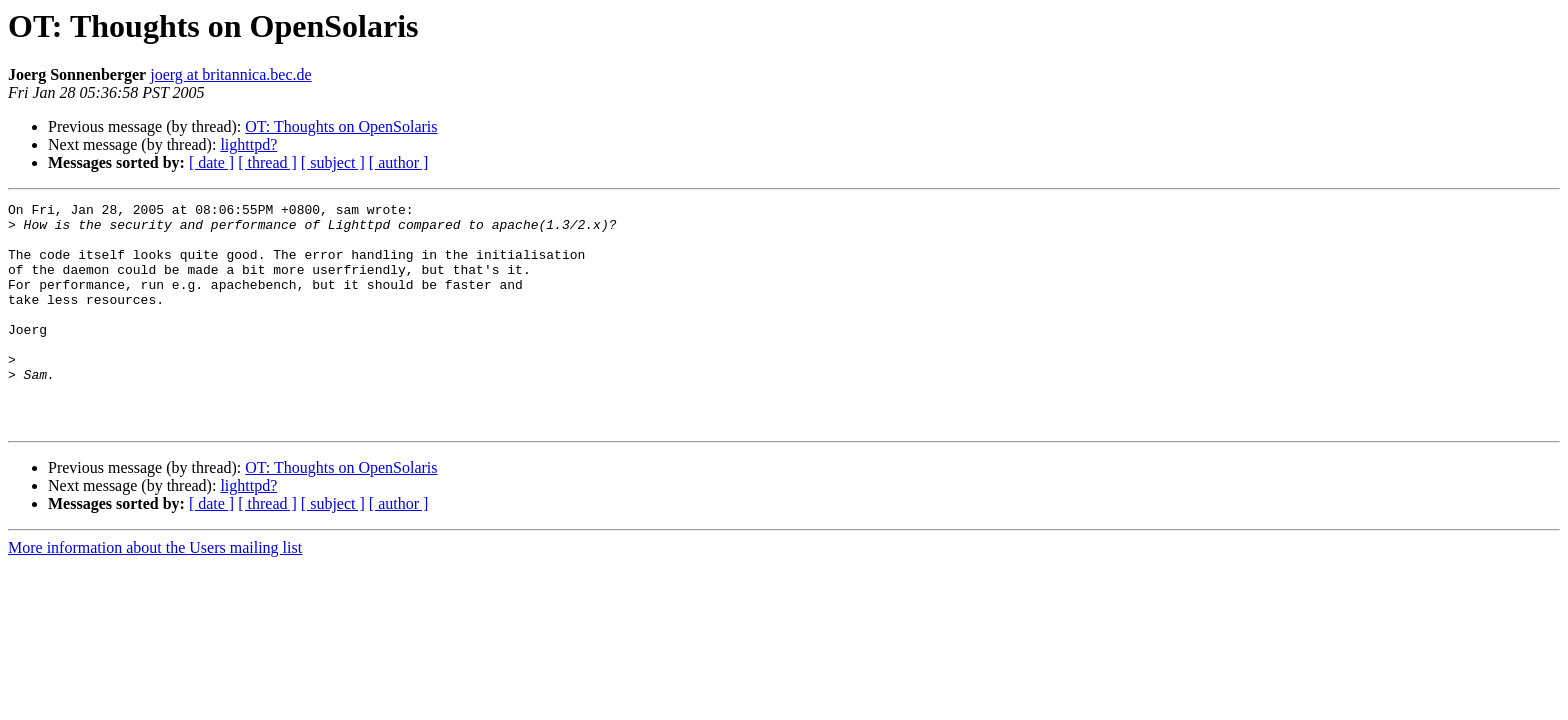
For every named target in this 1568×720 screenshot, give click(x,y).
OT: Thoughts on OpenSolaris (341, 126)
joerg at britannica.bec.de (230, 74)
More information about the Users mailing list (155, 592)
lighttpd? (248, 144)
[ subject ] (333, 162)
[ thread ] (267, 162)
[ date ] (211, 162)
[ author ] (399, 162)
